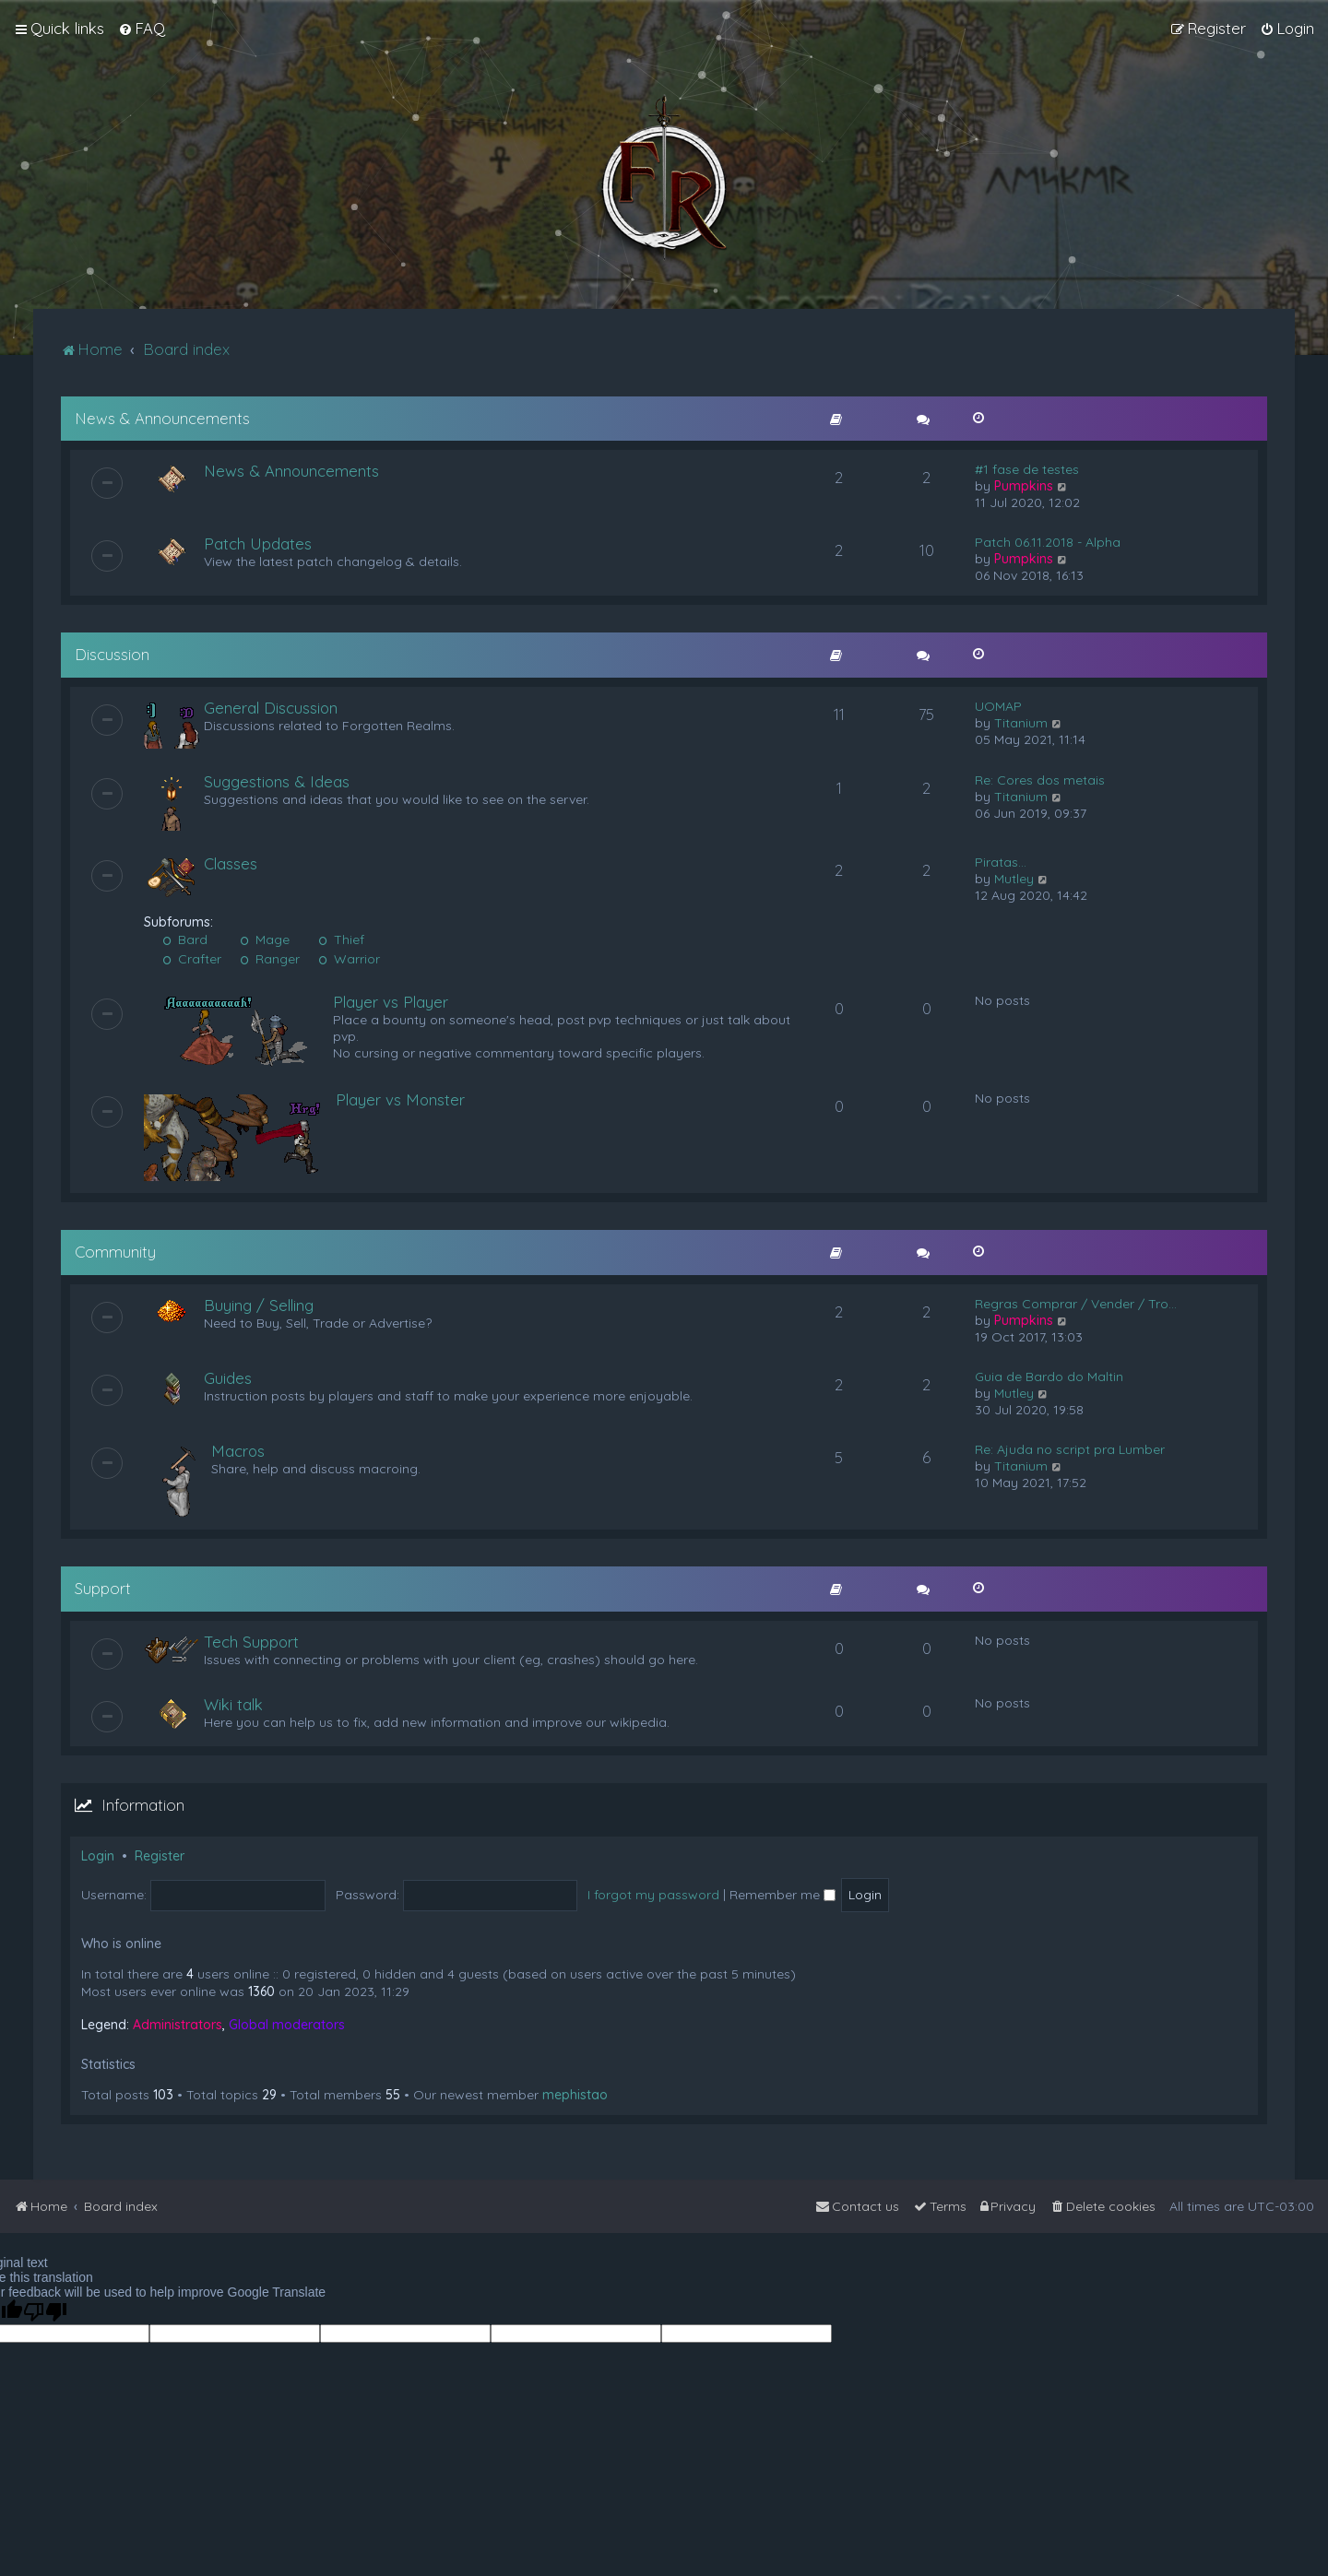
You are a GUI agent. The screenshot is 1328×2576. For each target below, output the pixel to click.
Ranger (270, 959)
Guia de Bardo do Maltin (1049, 1376)
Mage (265, 939)
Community (115, 1251)
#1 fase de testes (1027, 469)
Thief (341, 939)
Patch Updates (258, 543)
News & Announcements (162, 418)
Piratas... (1000, 862)
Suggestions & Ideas (277, 781)
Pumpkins (1023, 486)
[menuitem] (141, 28)
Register (159, 1856)
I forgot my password (653, 1894)
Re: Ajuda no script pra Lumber (1070, 1449)
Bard (185, 939)
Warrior (349, 959)
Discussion (112, 654)
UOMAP (998, 706)
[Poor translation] (45, 2311)
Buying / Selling (259, 1305)
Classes (230, 863)
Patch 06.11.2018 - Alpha (1047, 542)
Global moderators (287, 2024)
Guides (228, 1378)
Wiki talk (233, 1704)
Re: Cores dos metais (1040, 780)
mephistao (575, 2094)
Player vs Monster (400, 1099)
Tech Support (251, 1641)
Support (103, 1588)
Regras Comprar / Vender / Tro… (1076, 1303)
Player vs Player (390, 1001)
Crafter (191, 959)
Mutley (1014, 878)
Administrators (177, 2024)
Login (97, 1856)
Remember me (782, 1894)
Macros (238, 1450)
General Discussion (271, 707)
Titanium (1021, 723)
